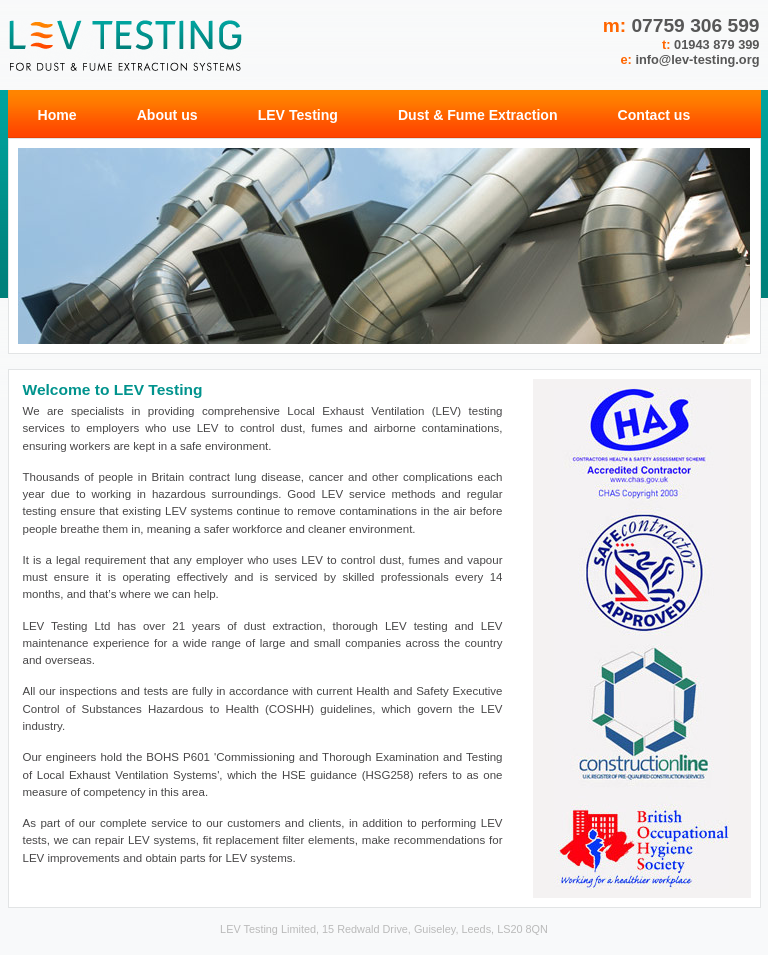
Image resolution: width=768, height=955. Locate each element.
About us (167, 115)
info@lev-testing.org (697, 59)
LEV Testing (298, 115)
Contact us (654, 115)
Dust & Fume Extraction (478, 115)
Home (57, 115)
